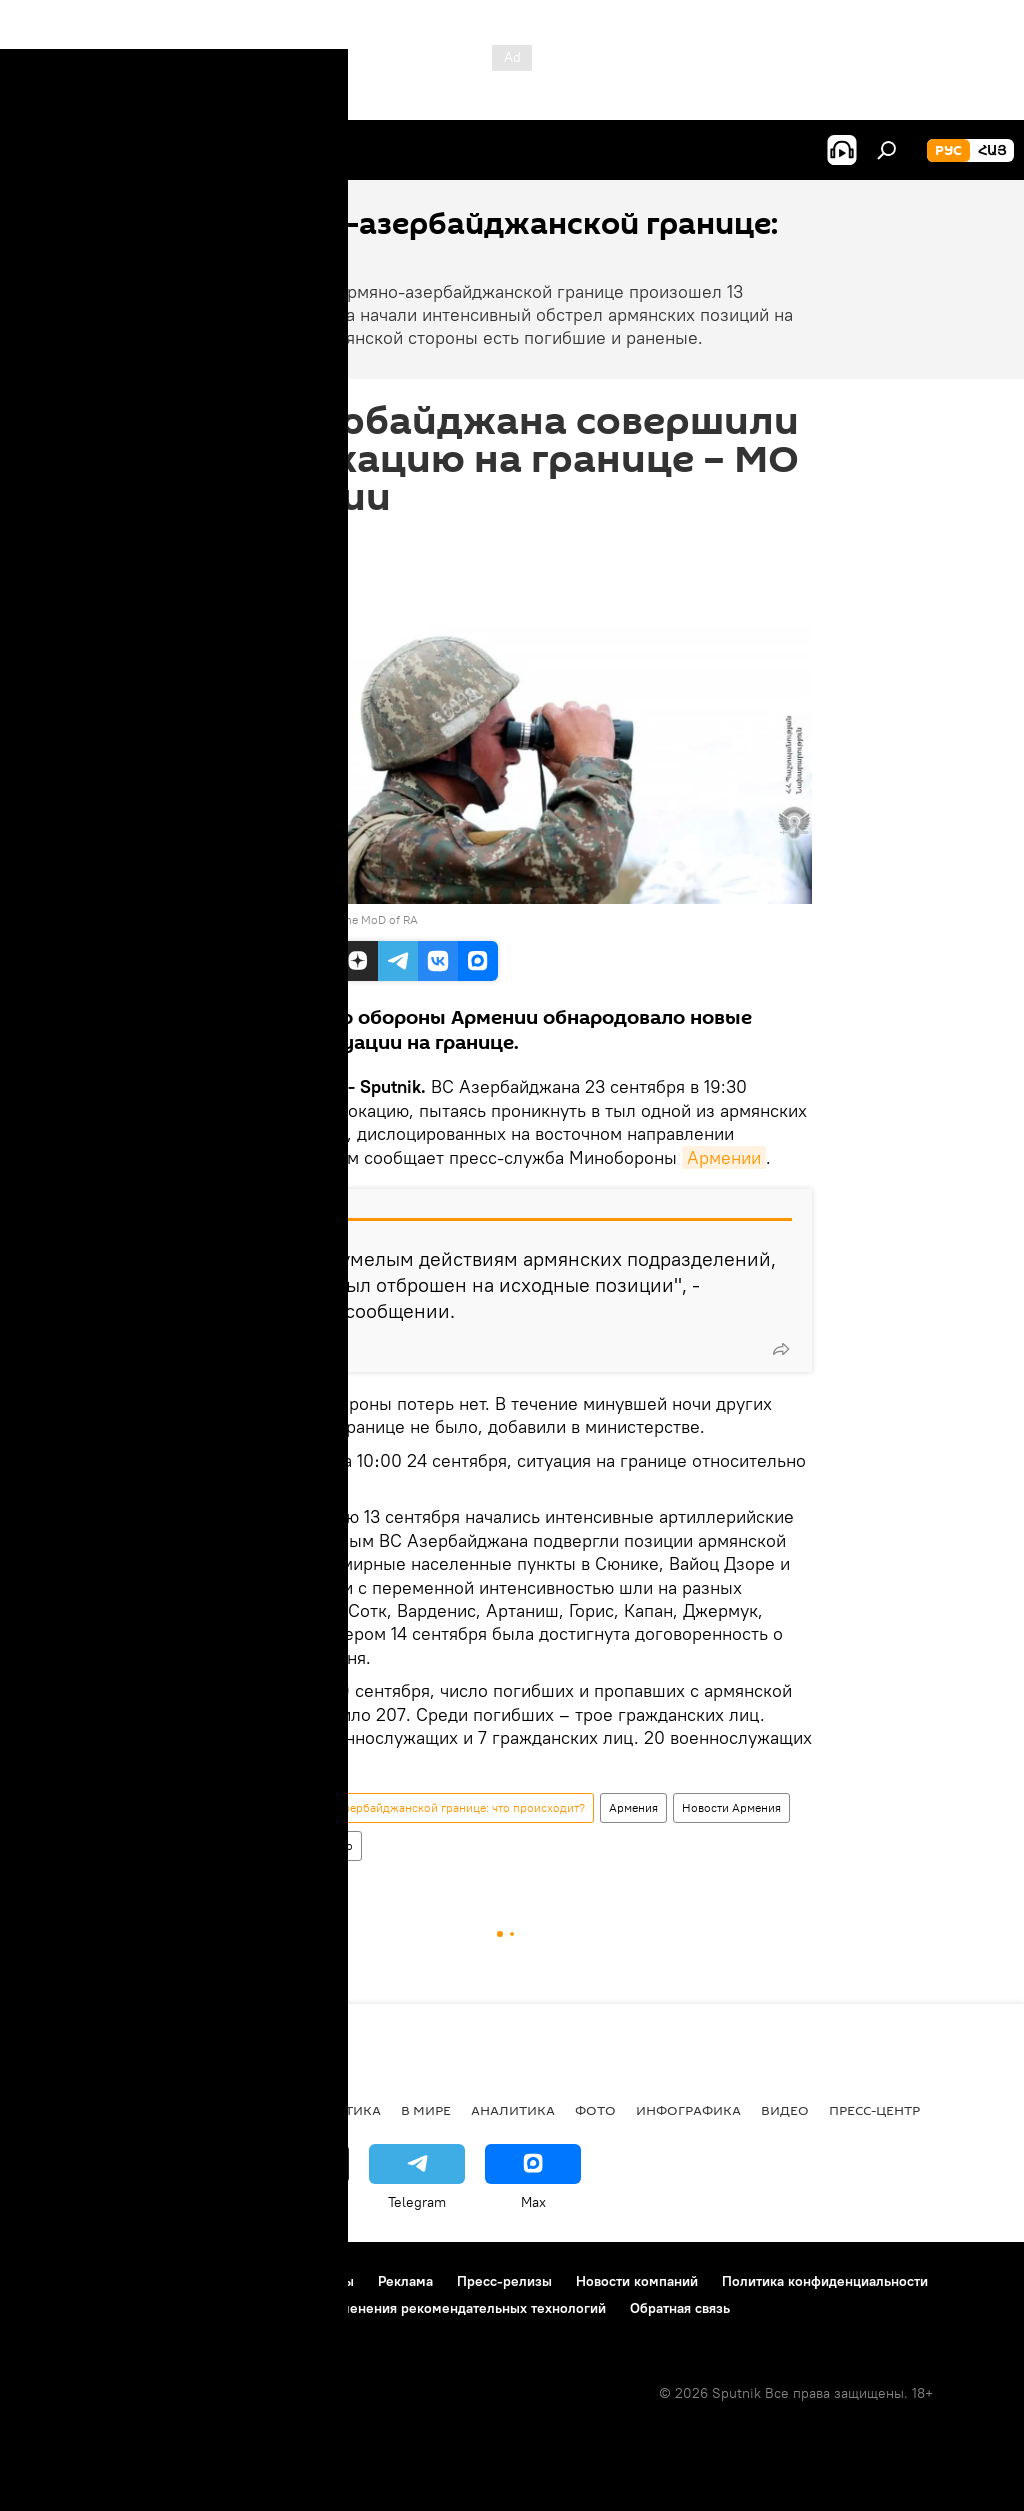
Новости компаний (637, 2281)
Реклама (405, 2281)
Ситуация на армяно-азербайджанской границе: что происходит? (403, 1807)
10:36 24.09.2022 (268, 541)
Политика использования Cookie (127, 2308)
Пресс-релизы (504, 2281)
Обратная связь (680, 2308)
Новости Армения (731, 1807)
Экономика (239, 2110)
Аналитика (513, 2110)
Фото (595, 2110)
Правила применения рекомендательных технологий (431, 2308)
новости (54, 2110)
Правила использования (190, 2281)
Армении (724, 1157)
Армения (633, 1807)
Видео (785, 2110)
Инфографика (688, 2110)
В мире (426, 2110)
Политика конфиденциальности (825, 2281)
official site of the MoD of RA (342, 919)
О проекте (54, 2281)
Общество (325, 1845)
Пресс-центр (874, 2110)
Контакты (323, 2281)
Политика (247, 1845)
